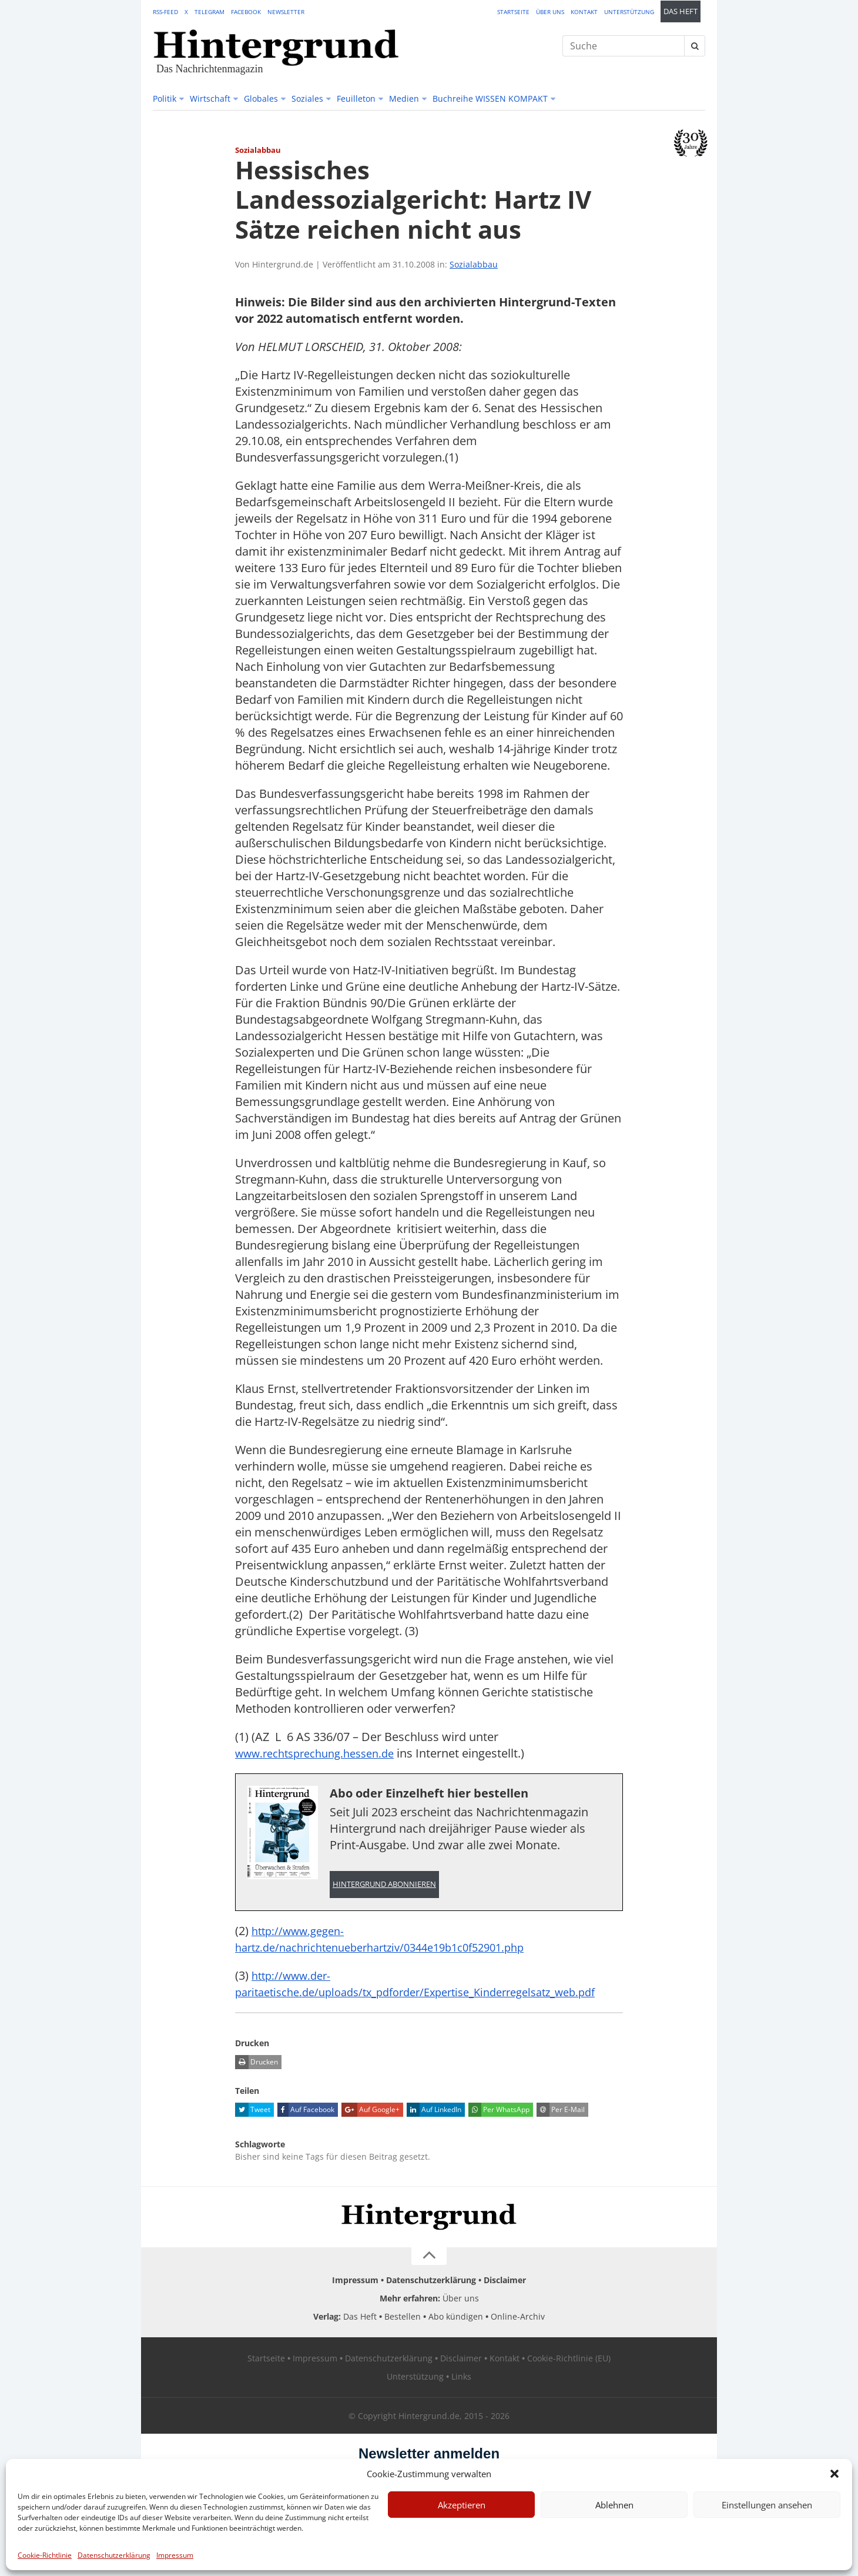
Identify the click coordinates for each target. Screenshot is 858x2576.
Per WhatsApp (498, 2127)
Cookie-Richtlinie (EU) (569, 2375)
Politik (164, 98)
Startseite (513, 12)
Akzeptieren (461, 2505)
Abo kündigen (455, 2334)
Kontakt (584, 12)
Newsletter (285, 12)
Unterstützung (629, 12)
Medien (404, 98)
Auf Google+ (370, 2127)
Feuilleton (356, 98)
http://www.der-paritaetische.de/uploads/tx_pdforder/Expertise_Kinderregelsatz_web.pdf (427, 1993)
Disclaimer (505, 2297)
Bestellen (402, 2334)
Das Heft (680, 11)
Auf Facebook (305, 2127)
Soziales (307, 98)
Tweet (252, 2127)
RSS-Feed (165, 12)
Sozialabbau (474, 264)
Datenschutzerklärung (114, 2555)
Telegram (209, 12)
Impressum (174, 2555)
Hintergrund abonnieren (384, 1885)
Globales (261, 98)
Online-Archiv (518, 2334)
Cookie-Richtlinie (45, 2555)
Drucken (256, 2080)
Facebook (246, 12)
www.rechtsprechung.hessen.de (322, 1753)
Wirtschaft (210, 98)
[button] (834, 2474)
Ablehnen (614, 2505)
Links (461, 2394)
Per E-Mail (561, 2127)
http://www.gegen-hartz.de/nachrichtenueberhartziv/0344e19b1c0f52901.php (393, 1940)
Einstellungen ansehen (767, 2505)
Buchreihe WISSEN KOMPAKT (490, 98)
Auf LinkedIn (434, 2127)
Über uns (550, 12)
